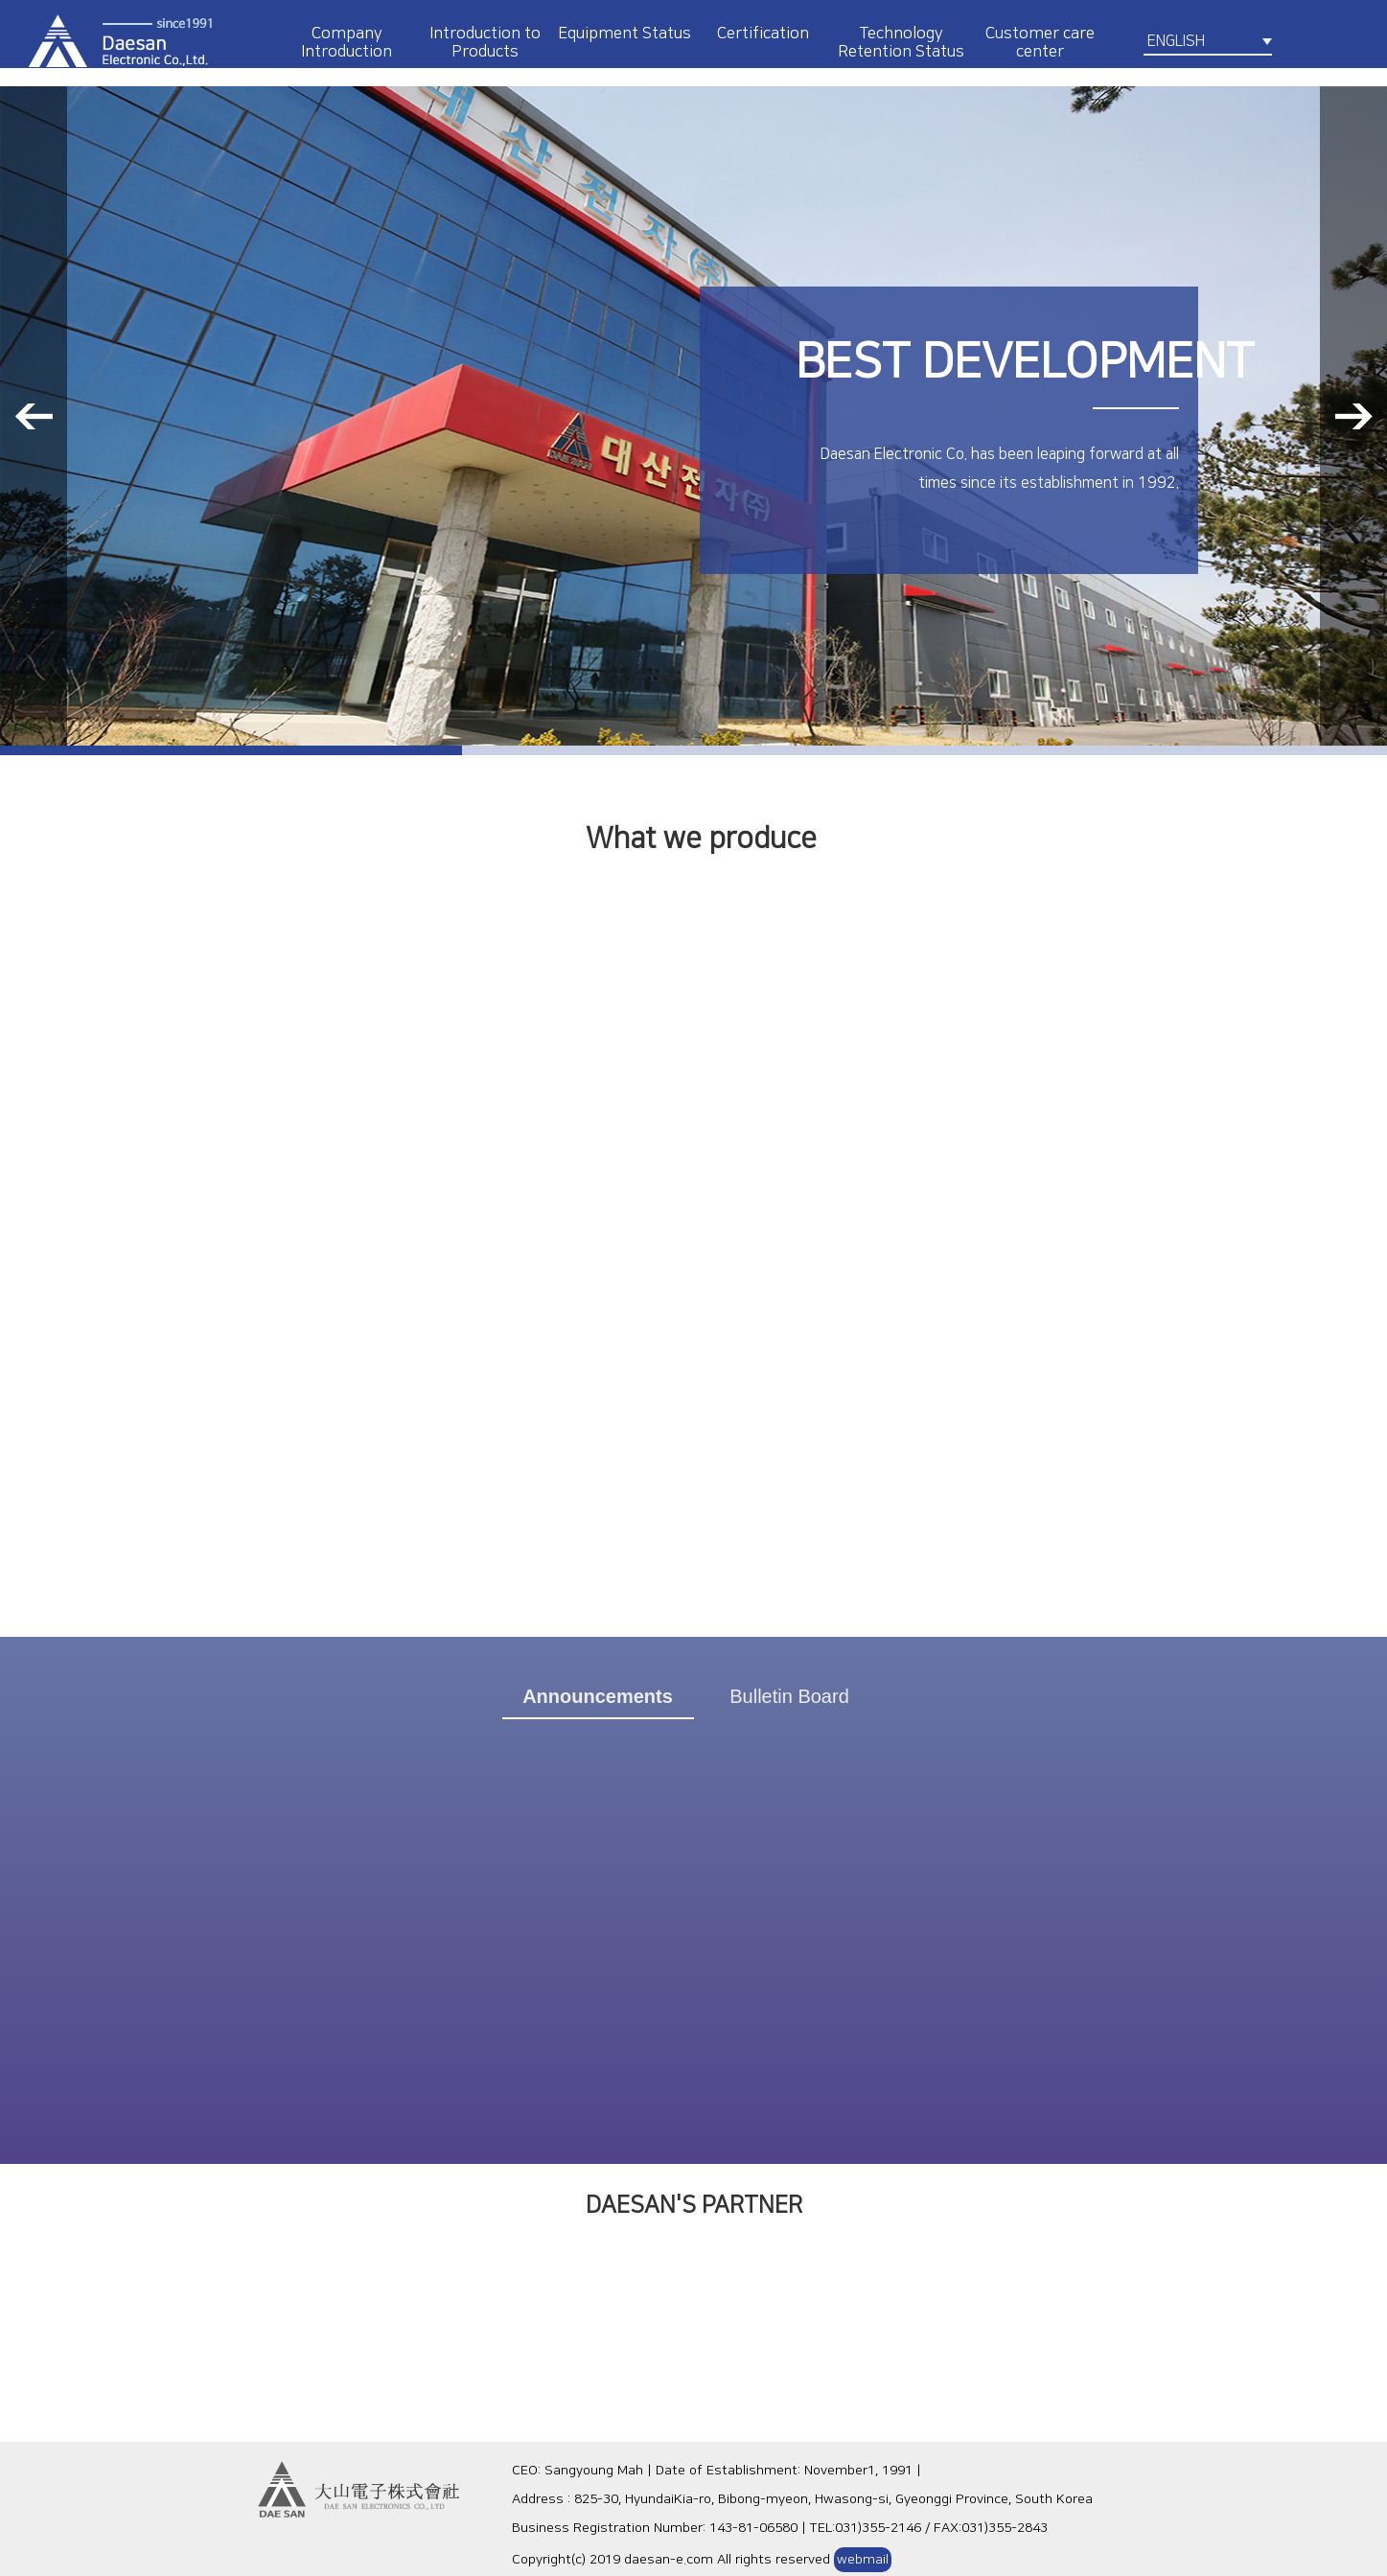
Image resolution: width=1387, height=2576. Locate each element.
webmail (863, 2559)
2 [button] (693, 750)
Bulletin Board (789, 1696)
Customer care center (1040, 42)
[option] (693, 416)
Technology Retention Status (901, 42)
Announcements (597, 1696)
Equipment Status (624, 33)
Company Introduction (346, 42)
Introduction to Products (485, 42)
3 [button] (1156, 750)
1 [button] (231, 750)
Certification (763, 33)
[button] (33, 416)
